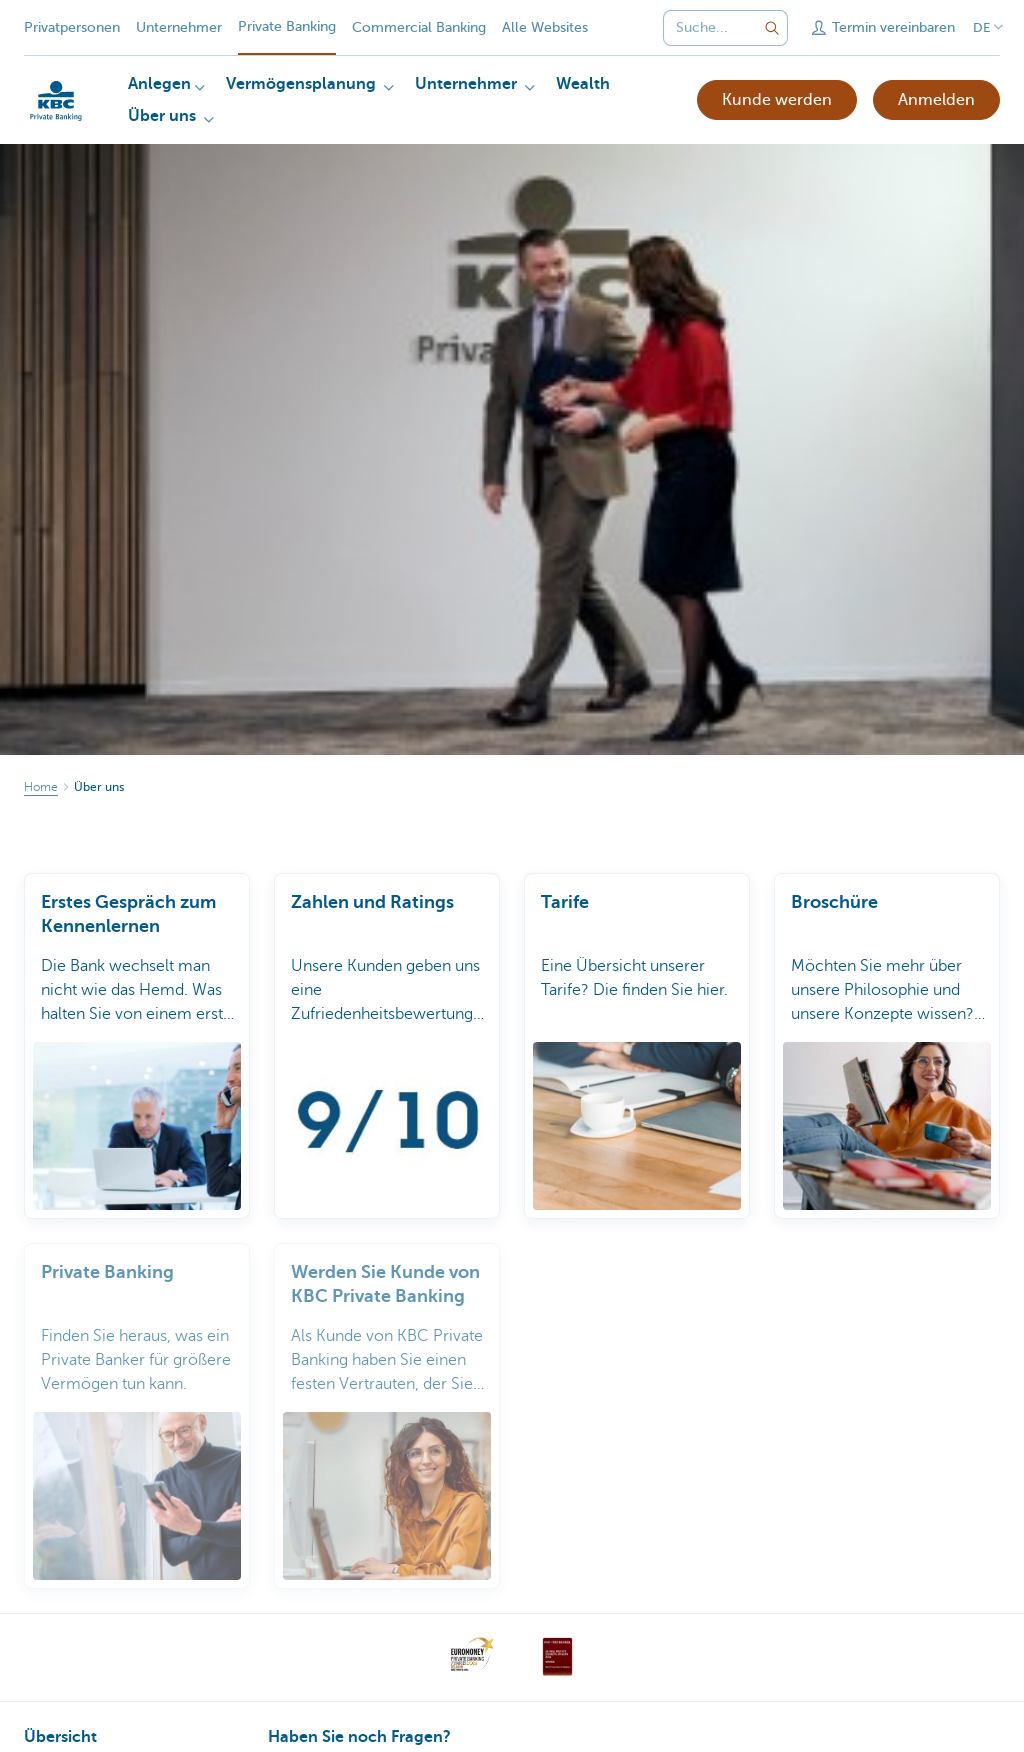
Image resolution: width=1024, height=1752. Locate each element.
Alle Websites (545, 27)
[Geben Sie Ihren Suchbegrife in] (772, 28)
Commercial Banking (419, 27)
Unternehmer (179, 27)
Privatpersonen (72, 27)
